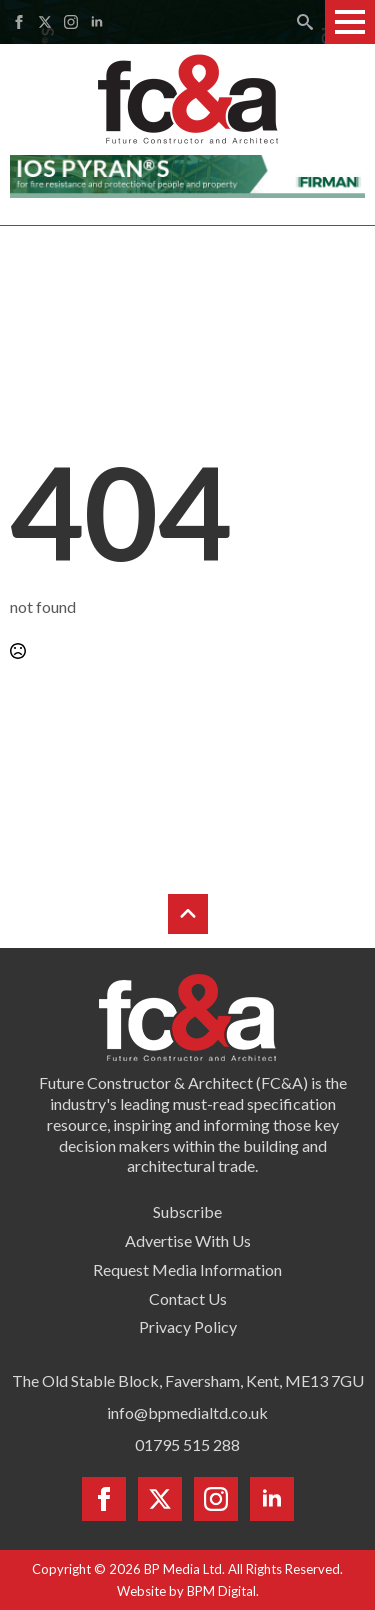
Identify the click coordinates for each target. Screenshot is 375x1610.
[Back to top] (188, 914)
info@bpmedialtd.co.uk (187, 1412)
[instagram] (71, 22)
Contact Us (188, 1298)
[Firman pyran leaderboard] (187, 174)
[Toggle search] (305, 22)
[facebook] (19, 22)
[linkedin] (97, 22)
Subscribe (187, 1211)
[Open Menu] (350, 22)
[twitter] (45, 22)
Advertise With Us (188, 1240)
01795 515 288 (187, 1444)
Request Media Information (187, 1269)
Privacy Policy (188, 1326)
